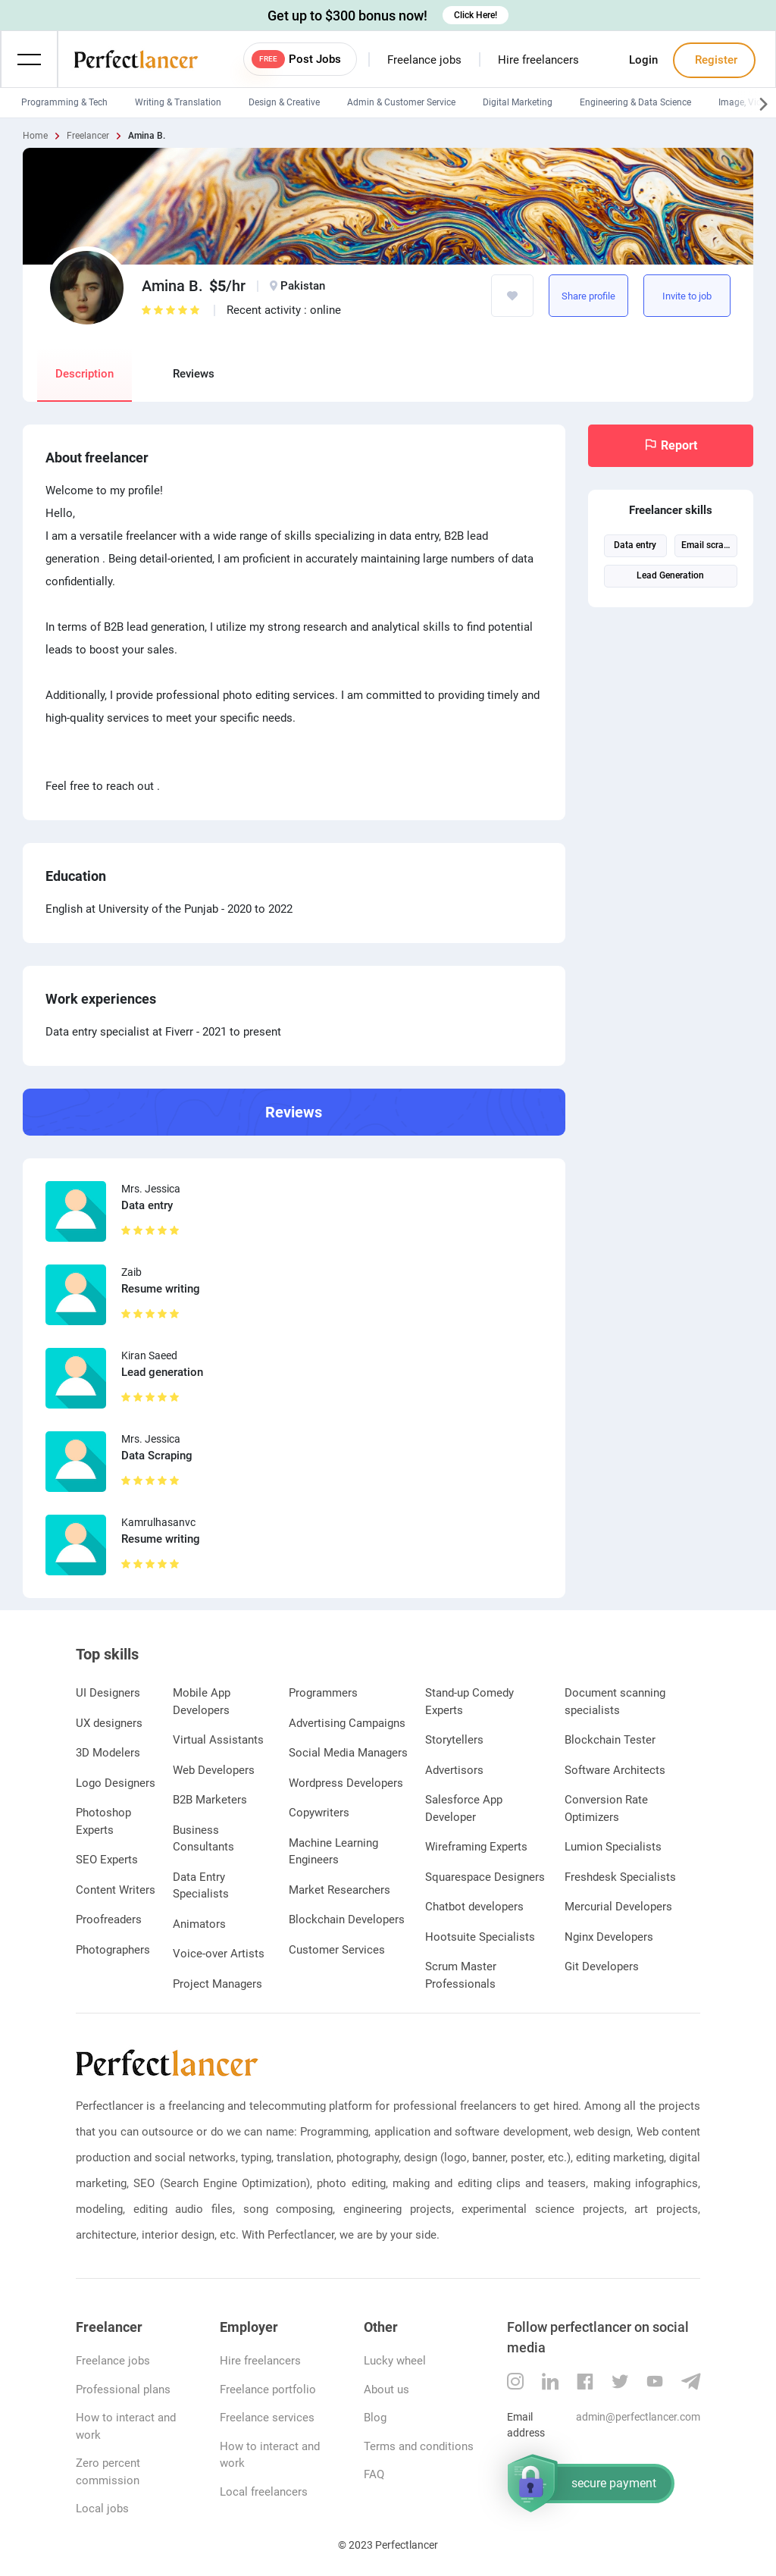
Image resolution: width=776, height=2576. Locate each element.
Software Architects (615, 1770)
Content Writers (115, 1890)
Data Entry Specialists (201, 1885)
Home (35, 135)
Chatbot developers (474, 1906)
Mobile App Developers (201, 1701)
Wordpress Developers (346, 1783)
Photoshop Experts (103, 1821)
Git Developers (602, 1966)
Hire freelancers (538, 60)
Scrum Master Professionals (460, 1975)
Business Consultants (203, 1838)
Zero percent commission (108, 2471)
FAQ (374, 2474)
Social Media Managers (348, 1753)
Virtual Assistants (218, 1740)
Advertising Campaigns (347, 1723)
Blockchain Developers (347, 1919)
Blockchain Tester (610, 1740)
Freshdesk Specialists (620, 1877)
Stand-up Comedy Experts (469, 1701)
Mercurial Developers (618, 1906)
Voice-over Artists (218, 1953)
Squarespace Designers (485, 1877)
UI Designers (108, 1693)
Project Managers (217, 1984)
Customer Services (337, 1950)
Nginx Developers (609, 1937)
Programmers (323, 1693)
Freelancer (88, 135)
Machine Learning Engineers (333, 1851)
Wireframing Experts (476, 1847)
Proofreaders (109, 1919)
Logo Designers (115, 1783)
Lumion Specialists (613, 1847)
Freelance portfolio (268, 2389)
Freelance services (267, 2417)
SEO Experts (107, 1859)
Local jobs (102, 2508)
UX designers (109, 1723)
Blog (375, 2417)
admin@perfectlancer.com (638, 2417)
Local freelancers (264, 2492)
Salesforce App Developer (463, 1808)
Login (643, 60)
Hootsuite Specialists (480, 1937)
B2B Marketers (210, 1800)
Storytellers (454, 1740)
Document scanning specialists (615, 1701)
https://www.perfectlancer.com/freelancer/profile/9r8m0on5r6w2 (613, 295)
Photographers (113, 1950)
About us (386, 2389)
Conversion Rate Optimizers (606, 1808)
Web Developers (214, 1770)
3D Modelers (108, 1753)
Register (714, 60)
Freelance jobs (424, 60)
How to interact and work (126, 2426)
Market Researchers (339, 1890)
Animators (199, 1924)
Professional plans (123, 2389)
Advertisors (454, 1770)
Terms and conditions (419, 2446)
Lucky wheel (395, 2361)
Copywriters (319, 1812)
